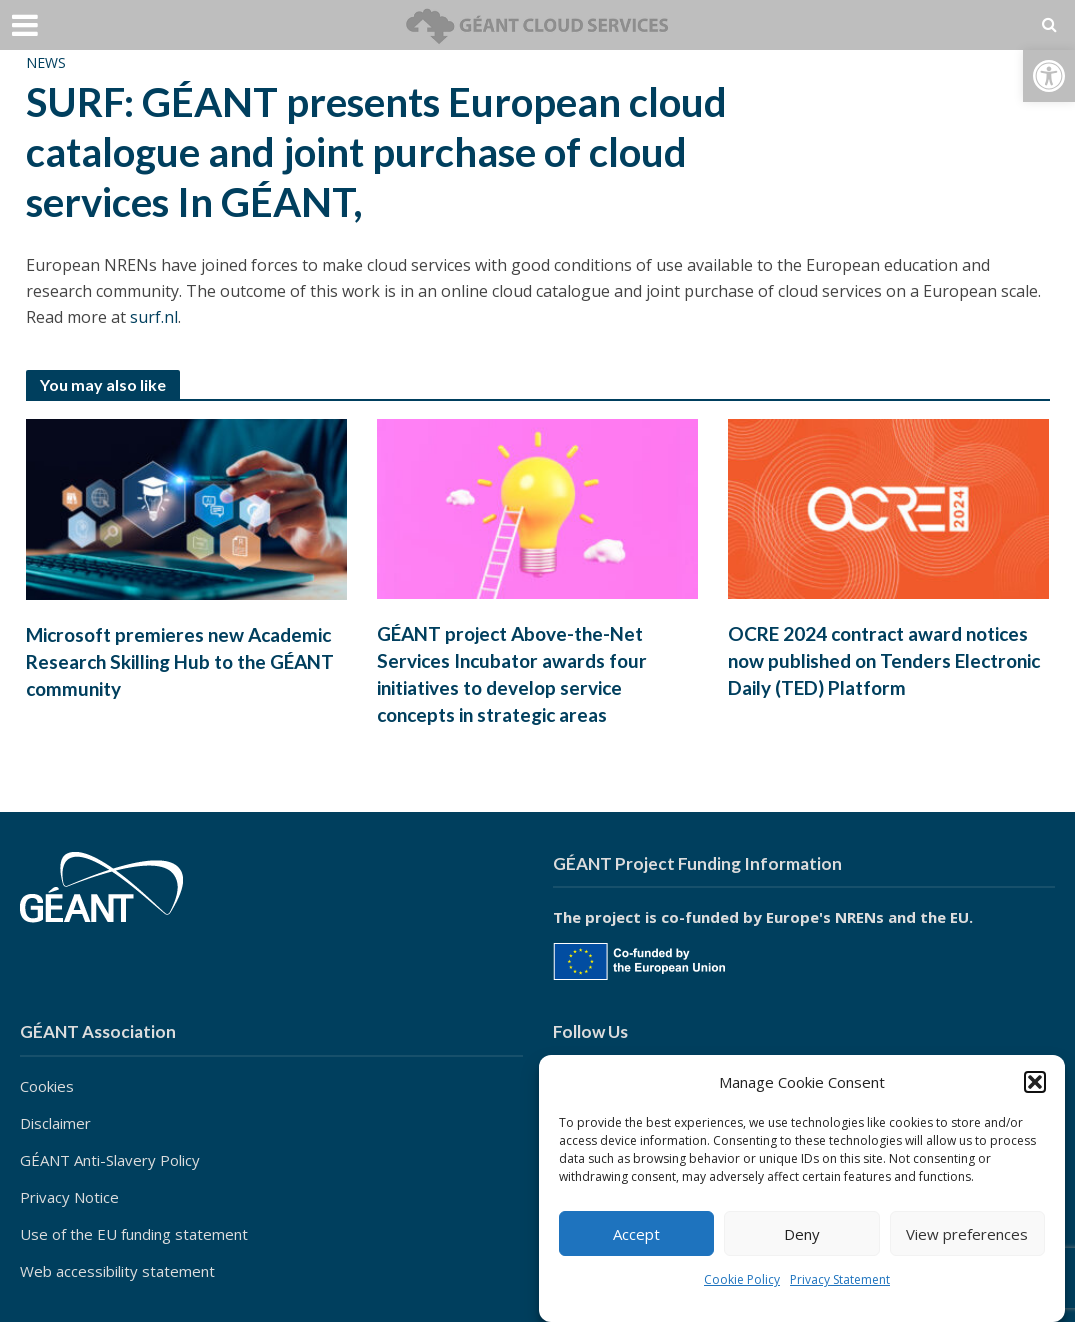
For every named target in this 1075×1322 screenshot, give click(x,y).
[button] (1049, 76)
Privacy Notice (69, 1197)
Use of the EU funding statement (134, 1234)
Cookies (47, 1086)
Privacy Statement (840, 1279)
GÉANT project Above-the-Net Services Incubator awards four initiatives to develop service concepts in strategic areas (512, 674)
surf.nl (154, 317)
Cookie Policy (742, 1279)
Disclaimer (55, 1123)
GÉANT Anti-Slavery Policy (110, 1160)
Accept (636, 1234)
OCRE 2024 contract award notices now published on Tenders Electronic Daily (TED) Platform (884, 660)
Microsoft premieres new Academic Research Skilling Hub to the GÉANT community (180, 661)
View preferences (967, 1234)
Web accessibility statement (117, 1271)
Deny (802, 1234)
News (46, 62)
